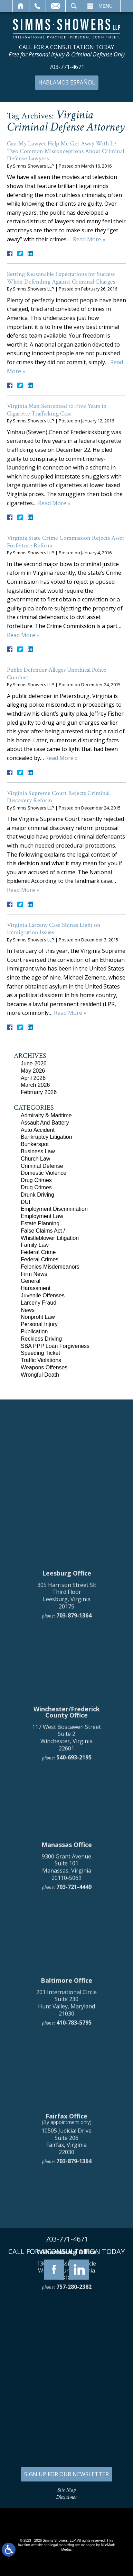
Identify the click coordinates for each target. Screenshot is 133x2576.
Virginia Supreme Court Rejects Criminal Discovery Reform (58, 797)
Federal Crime (38, 1252)
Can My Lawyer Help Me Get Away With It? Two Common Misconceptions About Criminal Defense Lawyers (65, 151)
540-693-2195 (74, 2078)
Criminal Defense (42, 1166)
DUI (25, 1202)
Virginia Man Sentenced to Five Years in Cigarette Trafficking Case (57, 410)
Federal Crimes (39, 1259)
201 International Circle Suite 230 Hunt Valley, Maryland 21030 (66, 2323)
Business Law (38, 1151)
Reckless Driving (41, 1339)
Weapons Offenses (44, 1367)
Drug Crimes (36, 1180)
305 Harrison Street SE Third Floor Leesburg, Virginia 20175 (66, 1916)
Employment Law (42, 1216)
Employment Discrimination (54, 1209)
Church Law (35, 1159)
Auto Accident (38, 1130)
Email (55, 6)
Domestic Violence (43, 1173)
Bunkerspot (35, 1144)
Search (74, 6)
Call (37, 6)
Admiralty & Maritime (46, 1115)
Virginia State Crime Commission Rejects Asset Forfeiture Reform (65, 541)
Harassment (35, 1288)
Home (21, 6)
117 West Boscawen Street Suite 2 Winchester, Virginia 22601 (66, 2058)
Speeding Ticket (40, 1353)
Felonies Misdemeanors (50, 1267)
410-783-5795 (74, 2343)
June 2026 (34, 1063)
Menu (105, 6)
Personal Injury (39, 1324)
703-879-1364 (74, 1936)
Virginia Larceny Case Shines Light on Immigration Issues (54, 929)
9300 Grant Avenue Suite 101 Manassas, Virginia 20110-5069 (66, 2187)
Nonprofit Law (38, 1317)
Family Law (35, 1245)
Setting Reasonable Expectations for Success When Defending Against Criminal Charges (61, 278)
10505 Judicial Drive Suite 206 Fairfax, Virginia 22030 (66, 2462)
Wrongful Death (40, 1375)
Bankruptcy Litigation (46, 1137)
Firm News (34, 1274)
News (28, 1310)
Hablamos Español (66, 82)
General (30, 1281)
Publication (34, 1331)
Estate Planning (40, 1223)
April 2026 (33, 1078)
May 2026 (33, 1071)
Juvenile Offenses (43, 1295)
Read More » (89, 239)
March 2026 (35, 1085)
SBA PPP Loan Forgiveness (55, 1346)
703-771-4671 (66, 67)
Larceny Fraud (38, 1303)
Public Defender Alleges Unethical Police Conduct (56, 673)
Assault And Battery (45, 1123)
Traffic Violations (41, 1360)
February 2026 (39, 1092)
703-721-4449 (74, 2207)
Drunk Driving (37, 1195)
